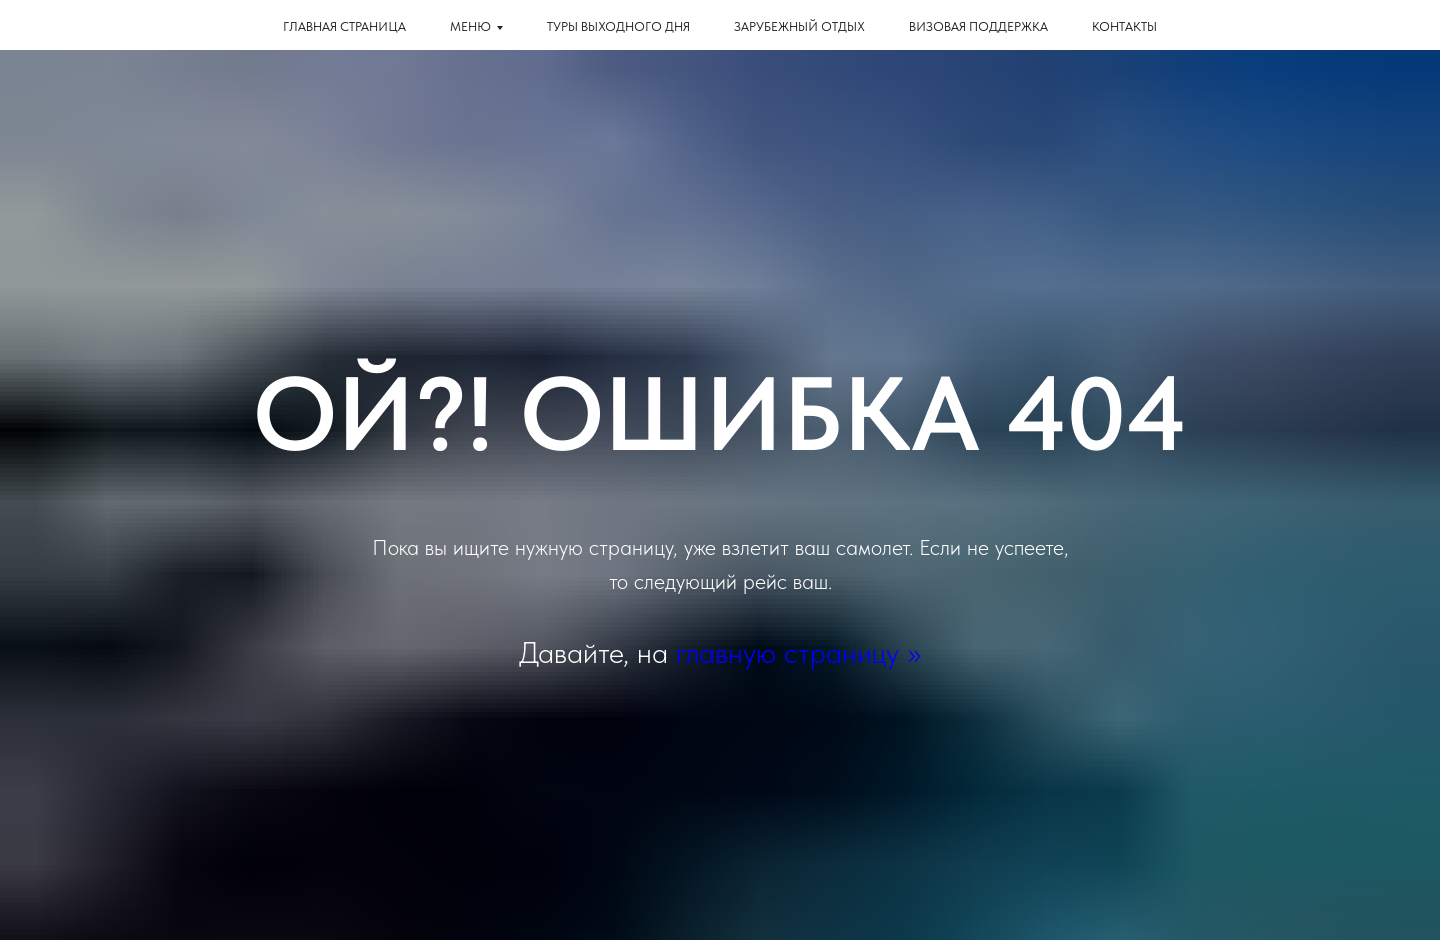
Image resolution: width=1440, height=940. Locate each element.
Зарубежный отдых (799, 26)
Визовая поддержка (978, 26)
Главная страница (344, 26)
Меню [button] (470, 26)
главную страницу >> (798, 652)
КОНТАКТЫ (1124, 26)
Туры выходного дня (618, 26)
